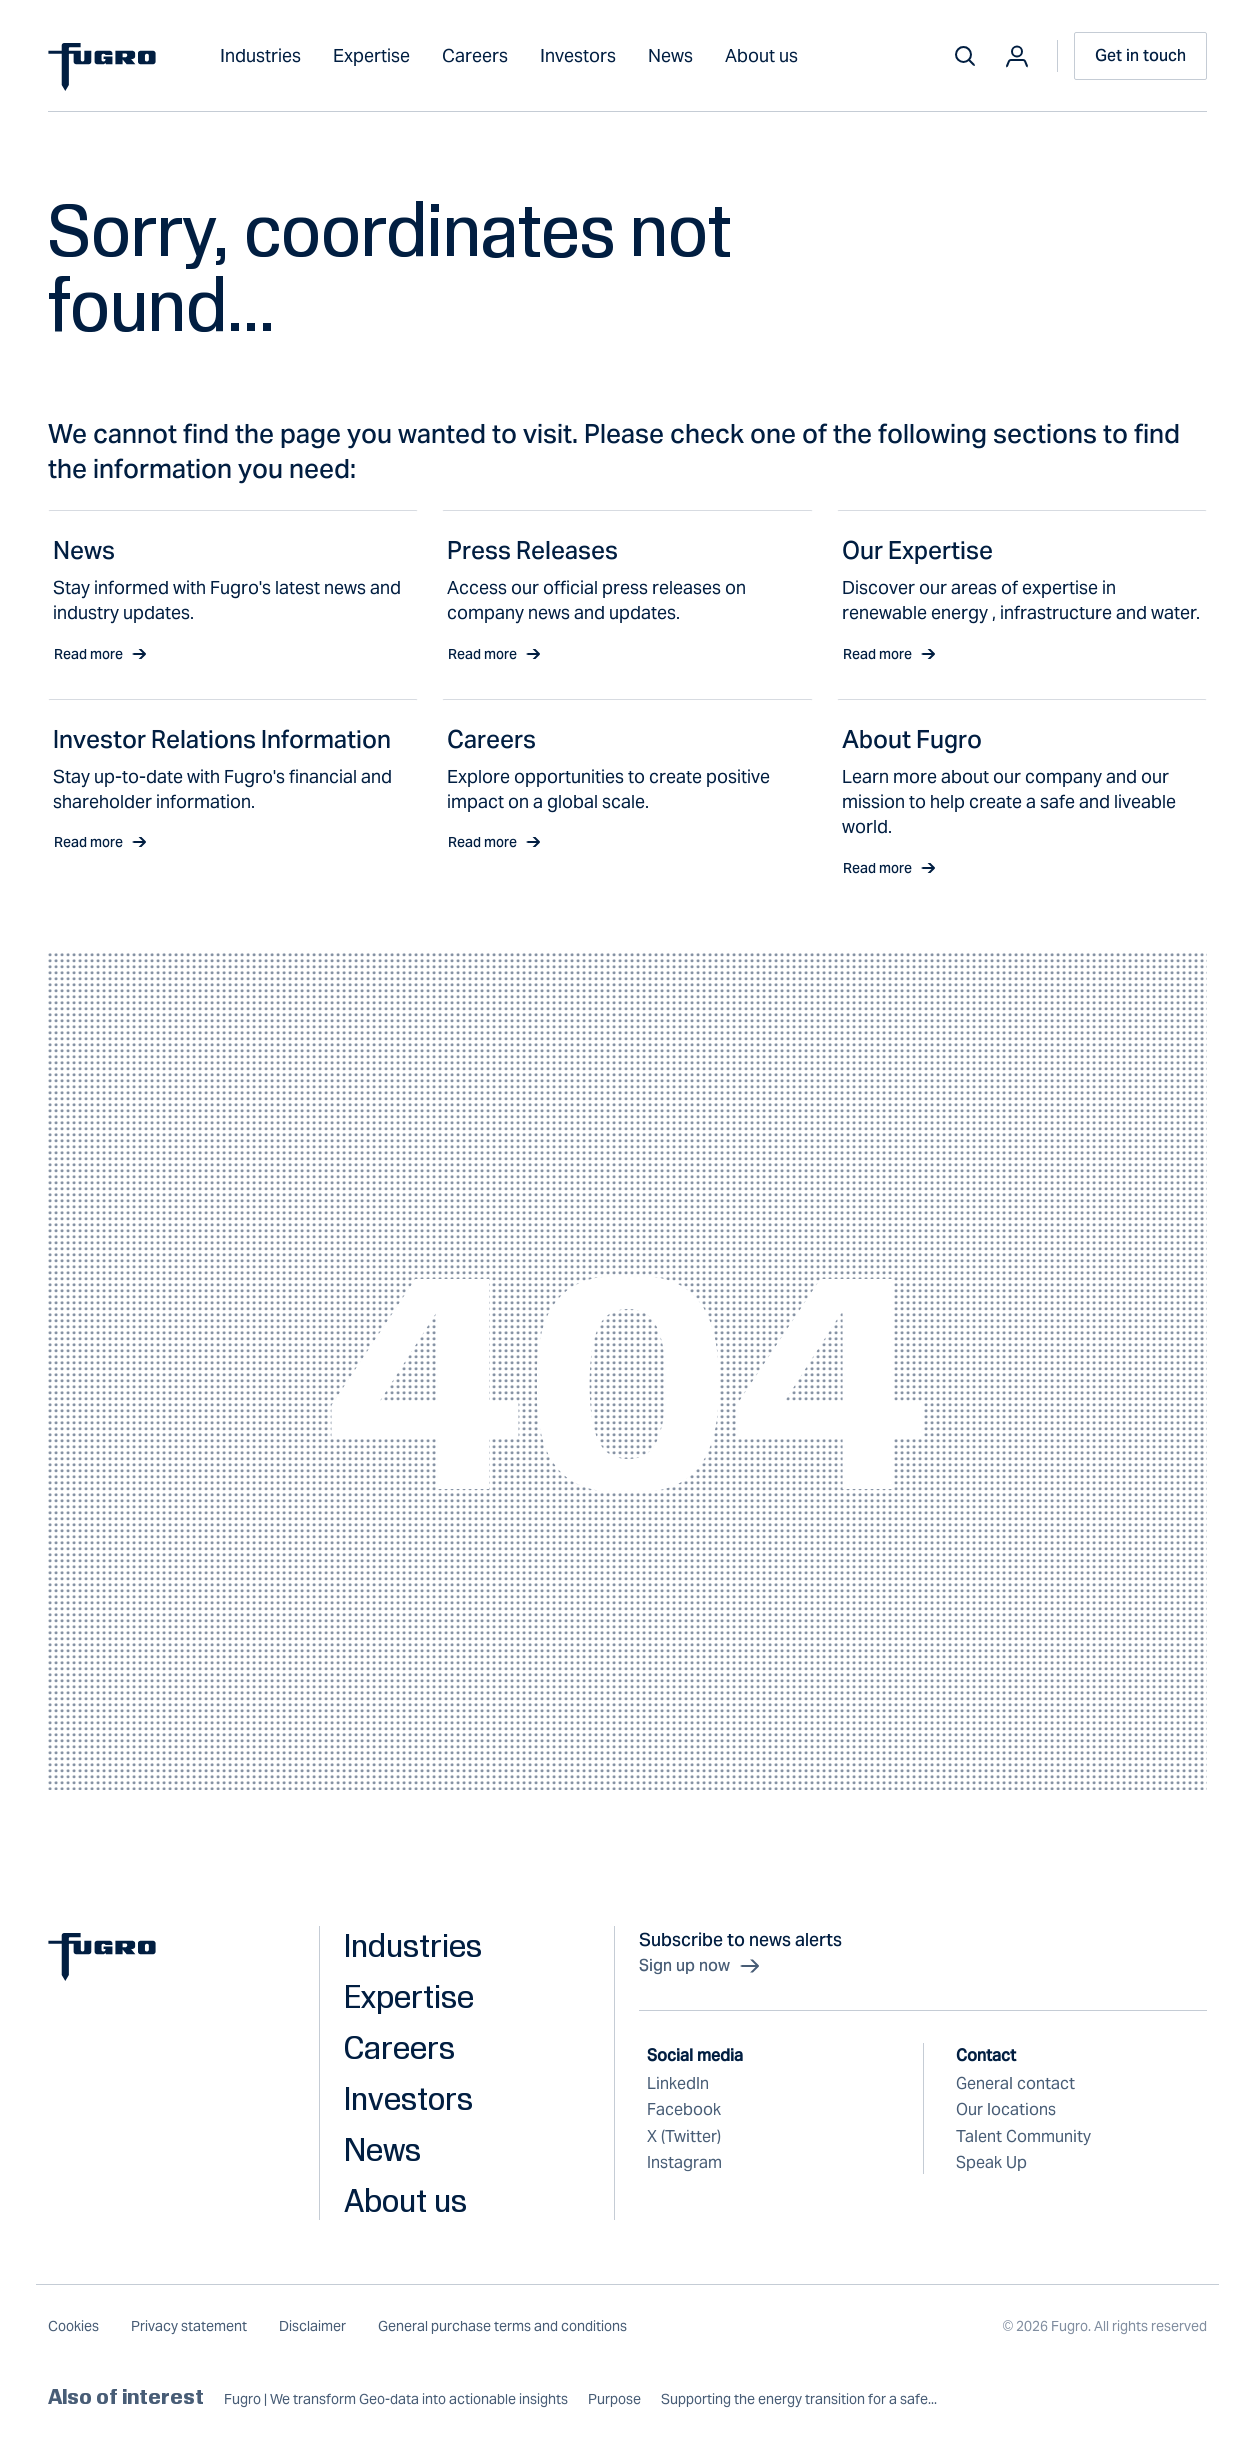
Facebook (684, 2109)
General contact (1015, 2083)
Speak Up (991, 2162)
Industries (260, 55)
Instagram (684, 2162)
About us (761, 55)
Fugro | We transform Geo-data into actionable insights (396, 2399)
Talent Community (1023, 2136)
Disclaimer (312, 2326)
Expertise (371, 55)
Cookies (73, 2326)
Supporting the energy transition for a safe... (799, 2399)
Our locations (1006, 2109)
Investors (578, 55)
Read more (100, 654)
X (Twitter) (684, 2136)
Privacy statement (189, 2326)
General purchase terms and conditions (502, 2326)
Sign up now (700, 1966)
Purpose (614, 2399)
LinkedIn (678, 2083)
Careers (475, 55)
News (670, 55)
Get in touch (1140, 55)
